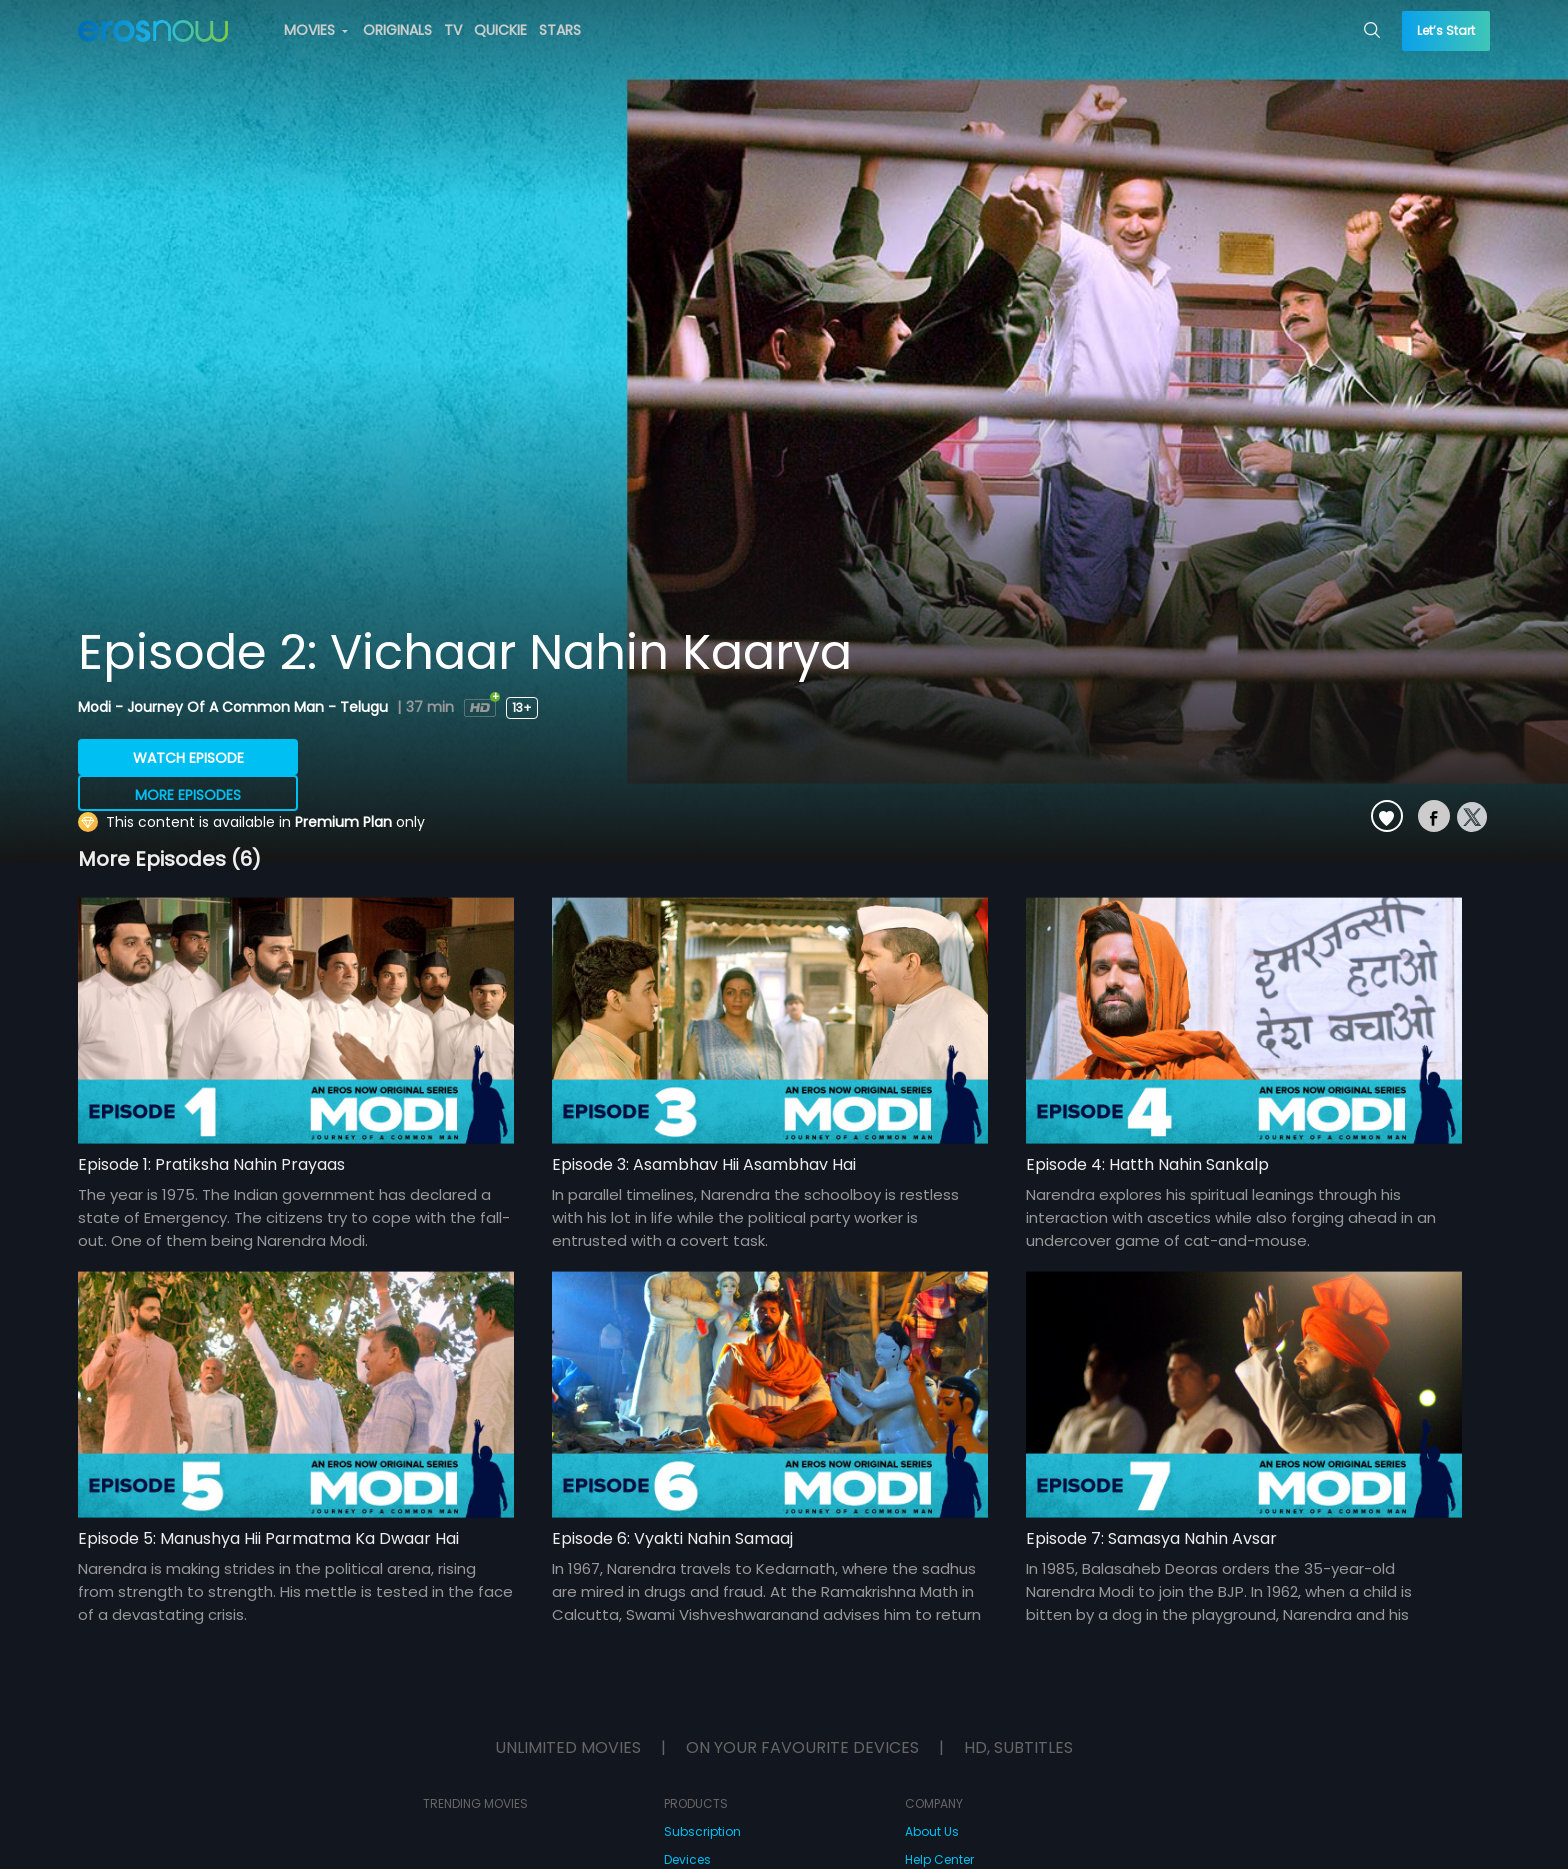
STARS (560, 30)
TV (453, 30)
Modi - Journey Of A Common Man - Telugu (235, 707)
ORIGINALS (397, 30)
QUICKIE (500, 30)
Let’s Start (1446, 30)
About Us (932, 1831)
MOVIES (316, 30)
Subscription (702, 1831)
